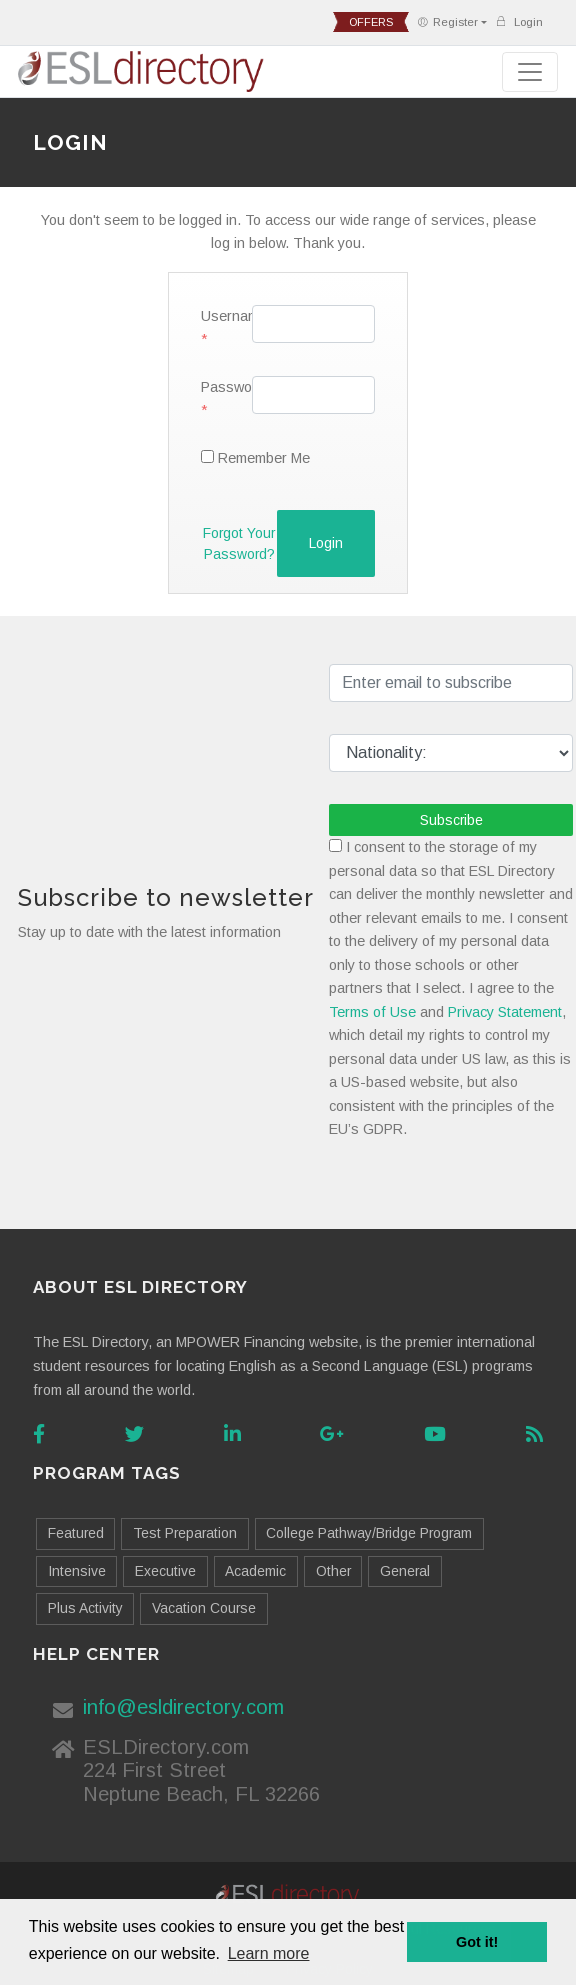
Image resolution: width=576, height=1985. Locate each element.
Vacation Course (204, 1608)
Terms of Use (372, 1012)
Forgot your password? (239, 543)
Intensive (77, 1571)
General (405, 1571)
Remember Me (264, 458)
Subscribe (451, 820)
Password (219, 387)
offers (371, 22)
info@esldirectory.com (183, 1707)
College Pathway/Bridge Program (369, 1533)
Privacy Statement (505, 1012)
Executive (165, 1571)
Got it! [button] (477, 1942)
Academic (255, 1571)
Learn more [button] (269, 1953)
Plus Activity (85, 1608)
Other (333, 1571)
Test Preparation (185, 1533)
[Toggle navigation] (530, 72)
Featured (76, 1533)
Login (519, 21)
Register (447, 22)
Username (219, 316)
